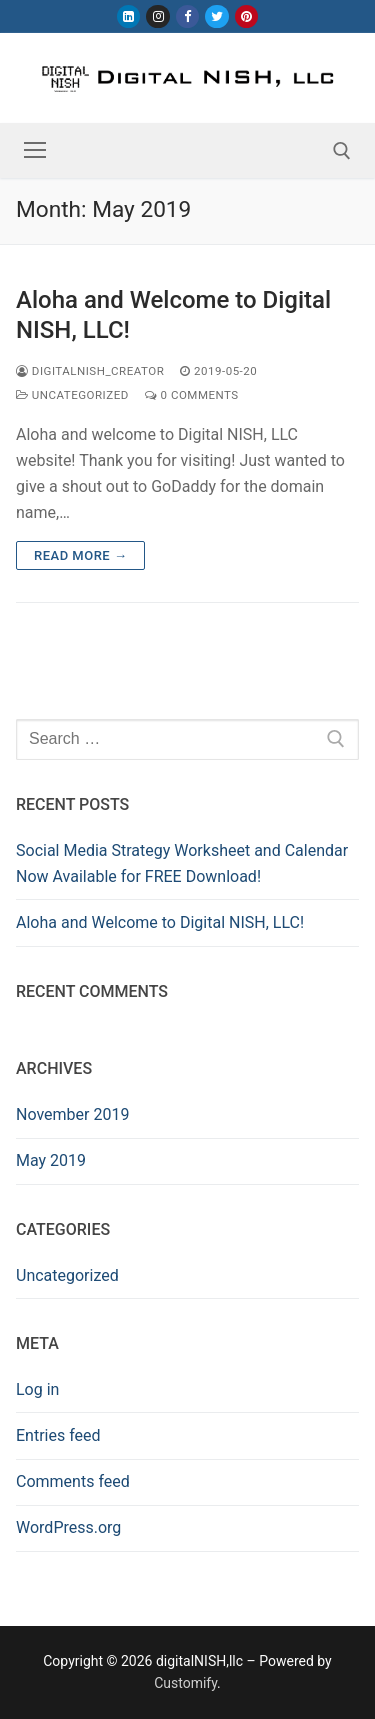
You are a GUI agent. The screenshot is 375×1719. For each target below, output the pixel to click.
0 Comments (192, 395)
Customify (185, 1683)
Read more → (80, 555)
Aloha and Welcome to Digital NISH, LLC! (173, 314)
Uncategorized (72, 395)
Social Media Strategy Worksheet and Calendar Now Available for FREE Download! (182, 863)
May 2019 (51, 1160)
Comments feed (73, 1481)
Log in (37, 1389)
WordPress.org (68, 1527)
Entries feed (58, 1435)
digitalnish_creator (90, 371)
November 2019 (72, 1114)
